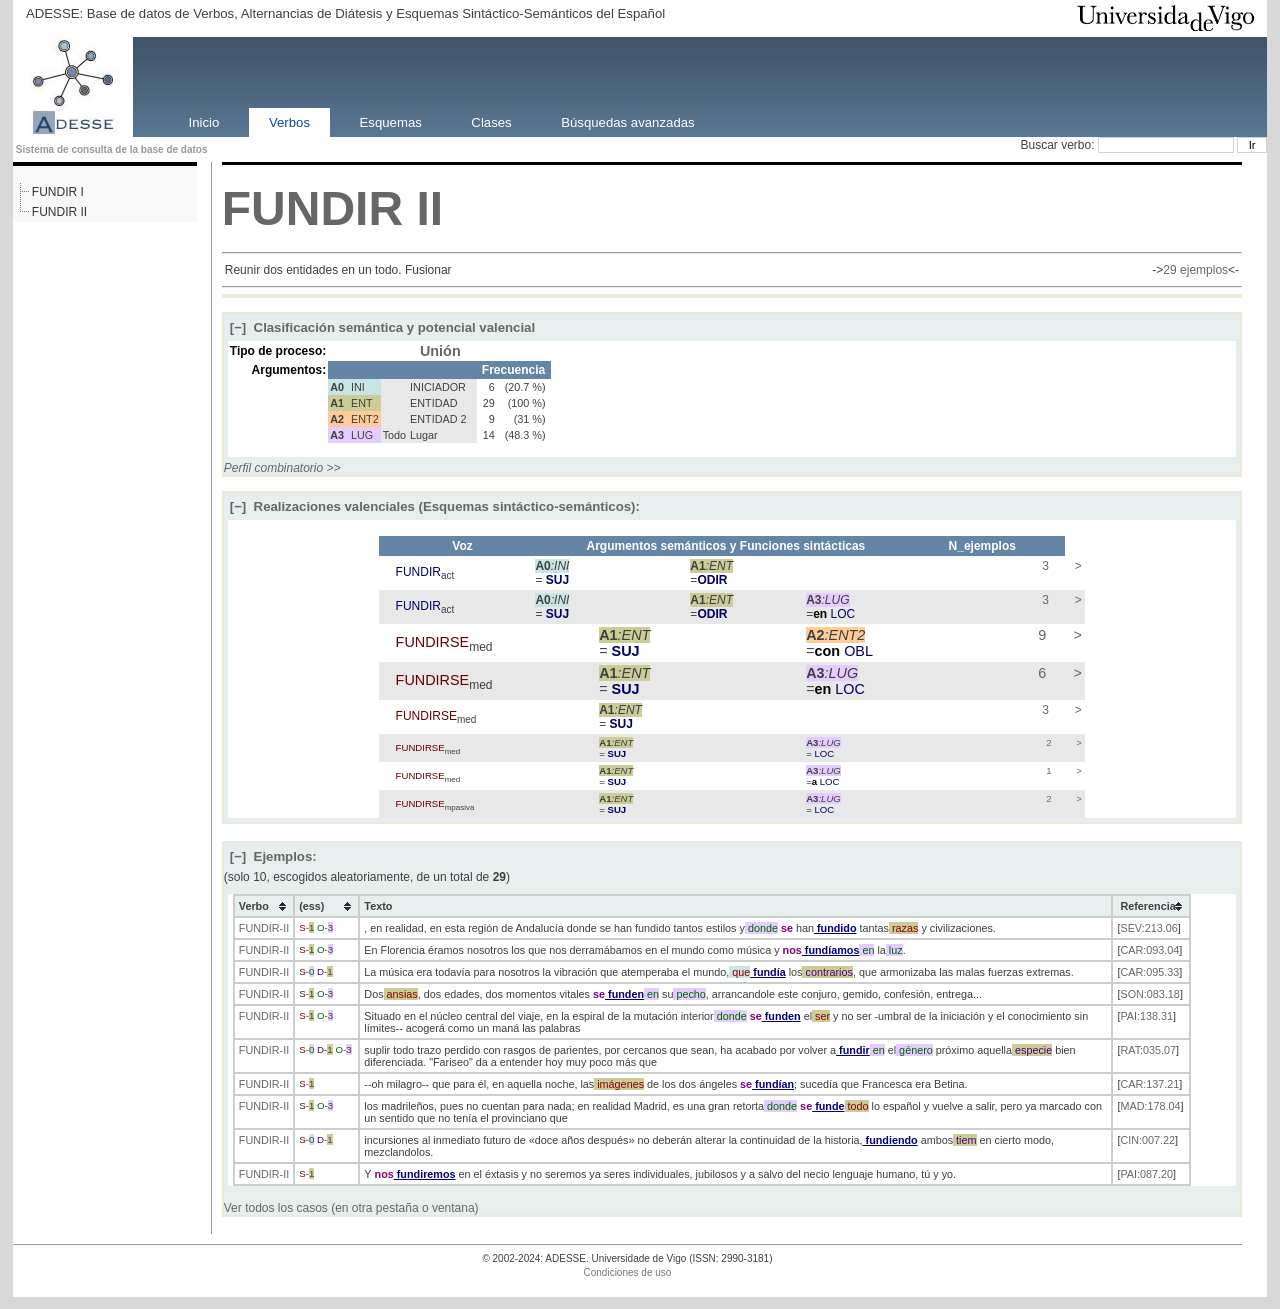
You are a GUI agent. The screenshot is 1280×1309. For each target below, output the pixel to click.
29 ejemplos (1195, 270)
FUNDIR (312, 208)
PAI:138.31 (1146, 1016)
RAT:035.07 (1148, 1050)
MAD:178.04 (1150, 1106)
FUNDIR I (58, 192)
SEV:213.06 (1148, 928)
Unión (440, 351)
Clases (491, 121)
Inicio (204, 121)
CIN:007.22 (1147, 1140)
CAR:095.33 (1149, 972)
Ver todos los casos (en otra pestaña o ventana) (351, 1208)
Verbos (289, 121)
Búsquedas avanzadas (627, 121)
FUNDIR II (59, 212)
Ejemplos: (273, 856)
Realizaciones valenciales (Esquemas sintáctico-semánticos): (435, 506)
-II (285, 928)
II (429, 208)
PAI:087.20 (1146, 1174)
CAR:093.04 (1149, 950)
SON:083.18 (1149, 994)
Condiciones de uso (628, 1272)
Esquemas (391, 121)
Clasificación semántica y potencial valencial (382, 327)
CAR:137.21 (1149, 1084)
